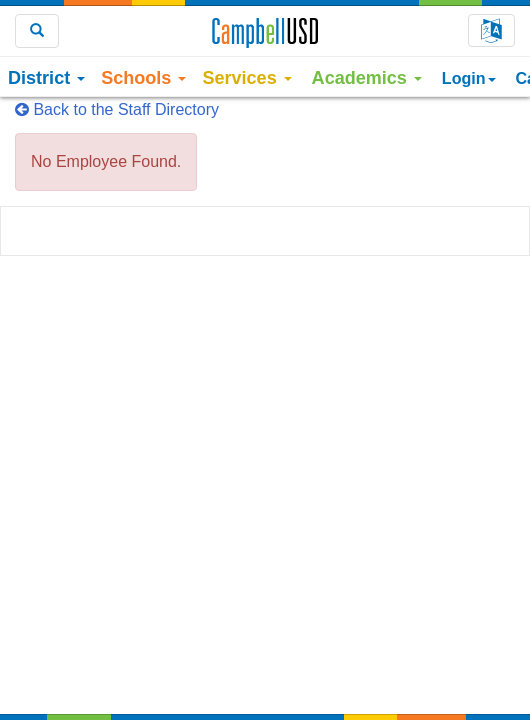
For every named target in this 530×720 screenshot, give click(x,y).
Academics (367, 78)
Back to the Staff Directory (117, 109)
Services (246, 78)
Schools (143, 78)
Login (469, 78)
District (46, 78)
